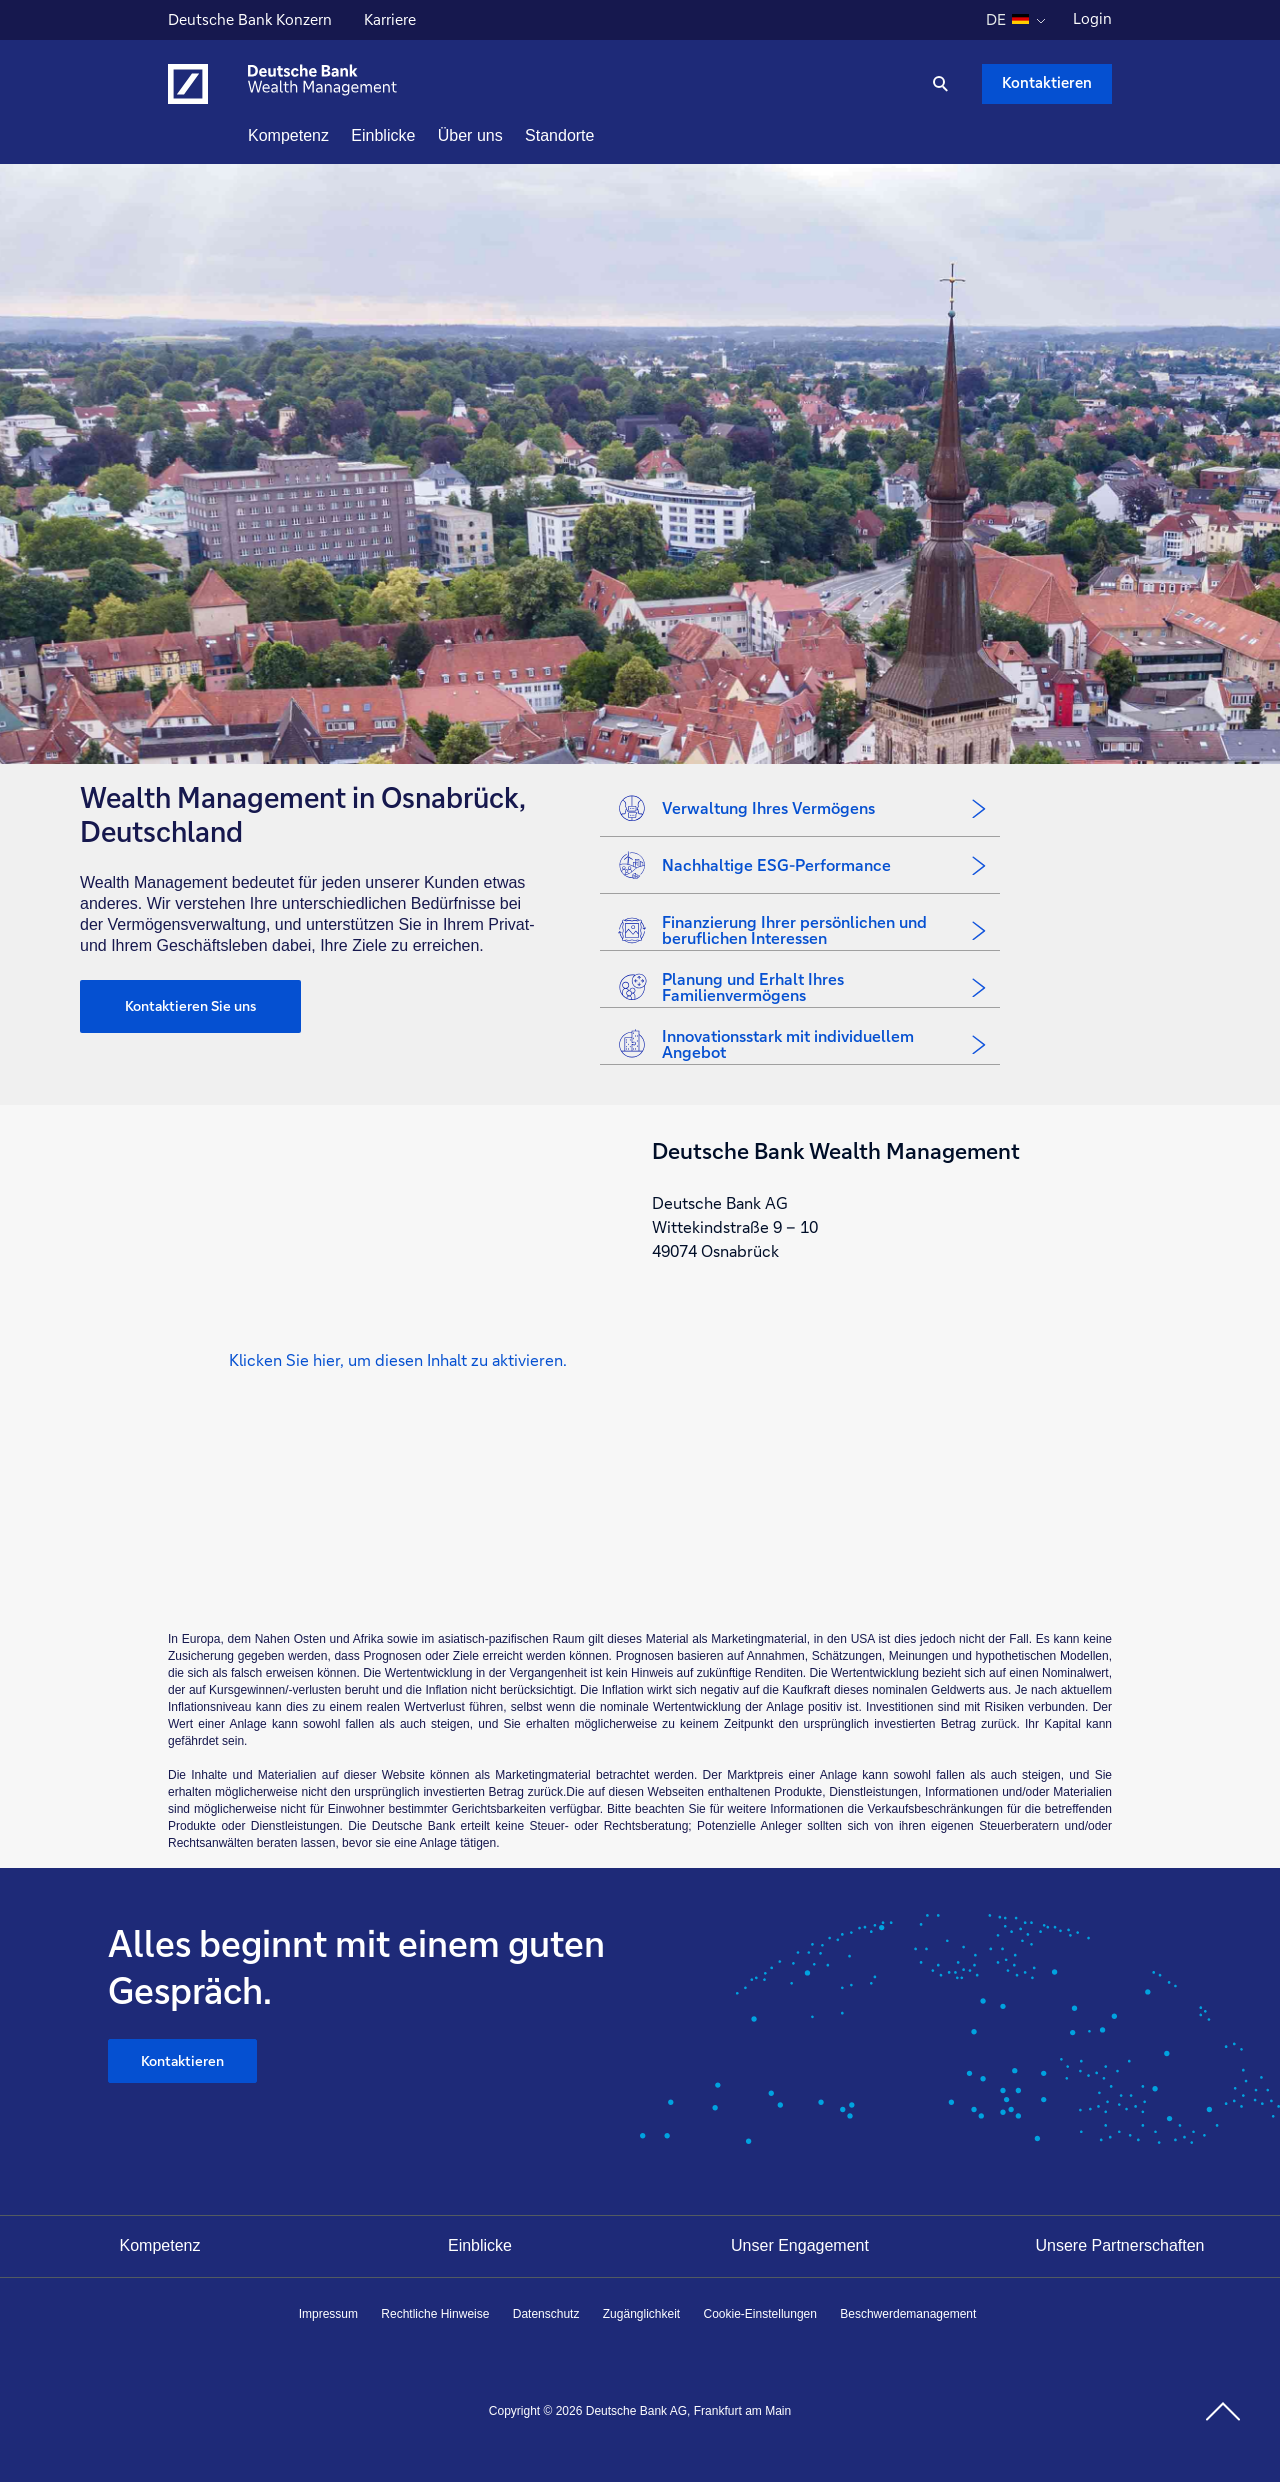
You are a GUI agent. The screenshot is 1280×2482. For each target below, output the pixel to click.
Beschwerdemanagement (908, 2314)
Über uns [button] (506, 135)
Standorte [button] (595, 135)
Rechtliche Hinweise (435, 2314)
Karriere (392, 22)
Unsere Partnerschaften (1120, 2245)
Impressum (328, 2314)
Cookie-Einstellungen (760, 2314)
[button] (398, 1359)
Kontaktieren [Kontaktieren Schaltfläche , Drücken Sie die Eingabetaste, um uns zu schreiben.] (1047, 82)
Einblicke (480, 2245)
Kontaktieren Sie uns (190, 1005)
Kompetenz (160, 2245)
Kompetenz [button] (324, 135)
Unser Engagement (800, 2245)
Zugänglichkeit (641, 2314)
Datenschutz (546, 2314)
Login (1092, 18)
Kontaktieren (182, 2060)
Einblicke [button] (419, 135)
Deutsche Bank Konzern (249, 22)
